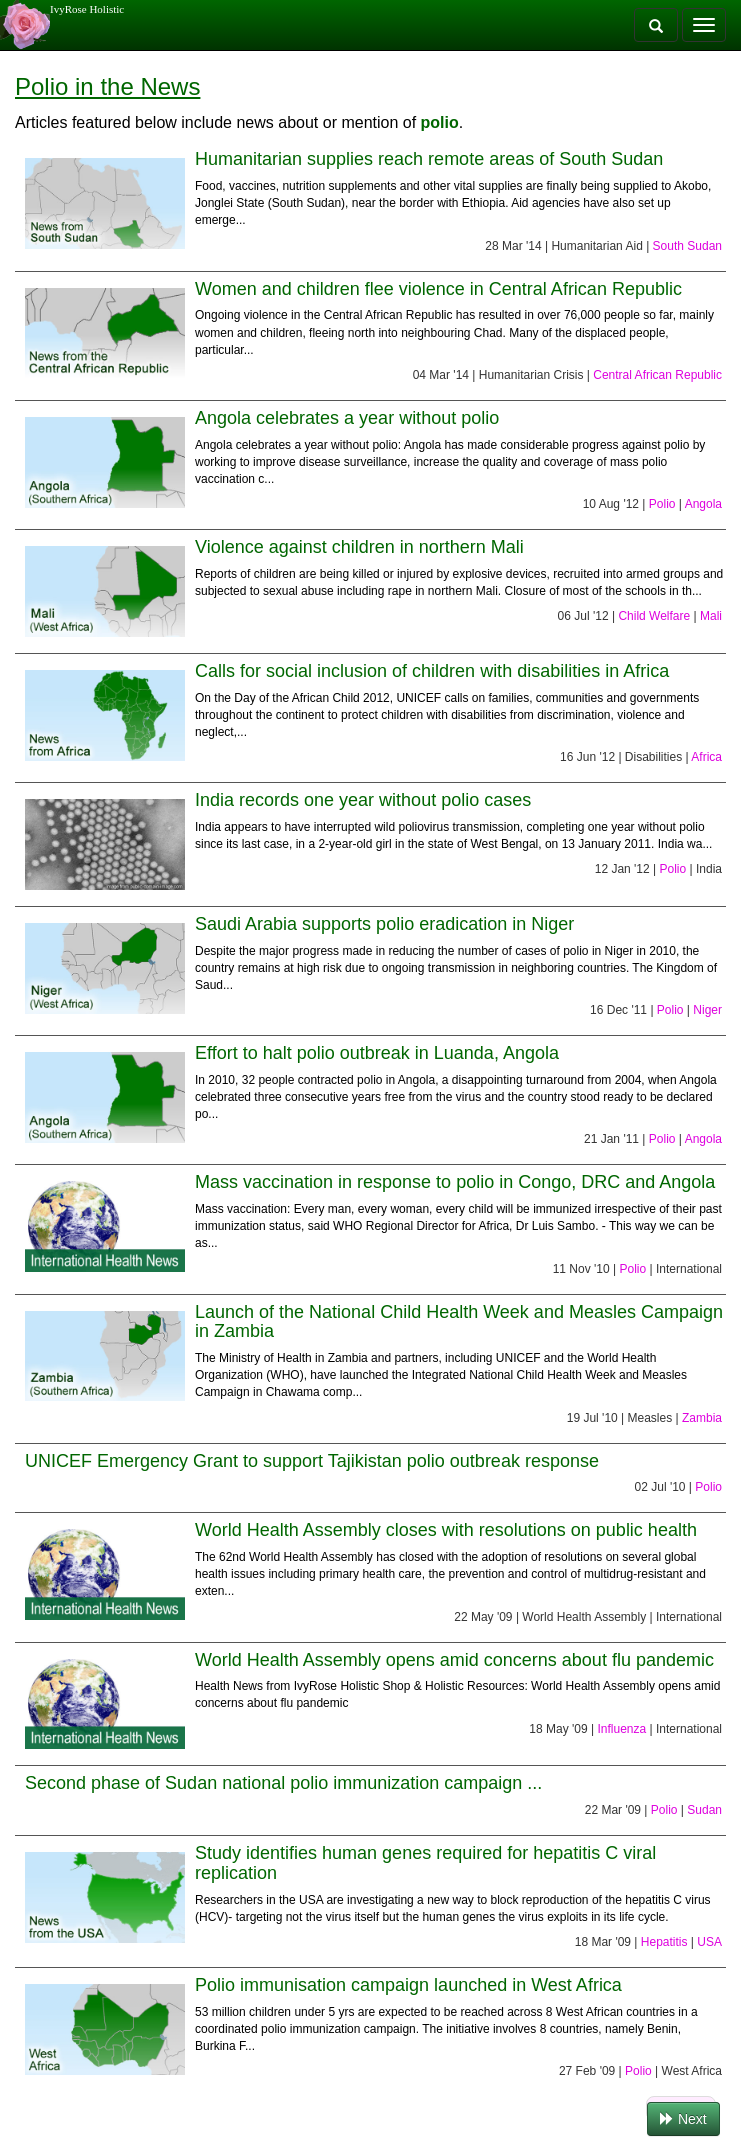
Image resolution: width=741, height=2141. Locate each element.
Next (683, 2119)
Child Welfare (654, 616)
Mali (711, 616)
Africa (706, 757)
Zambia (702, 1418)
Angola (703, 504)
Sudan (704, 1810)
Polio (662, 504)
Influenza (621, 1729)
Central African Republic (657, 375)
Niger (707, 1010)
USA (709, 1942)
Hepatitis (664, 1942)
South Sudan (687, 246)
